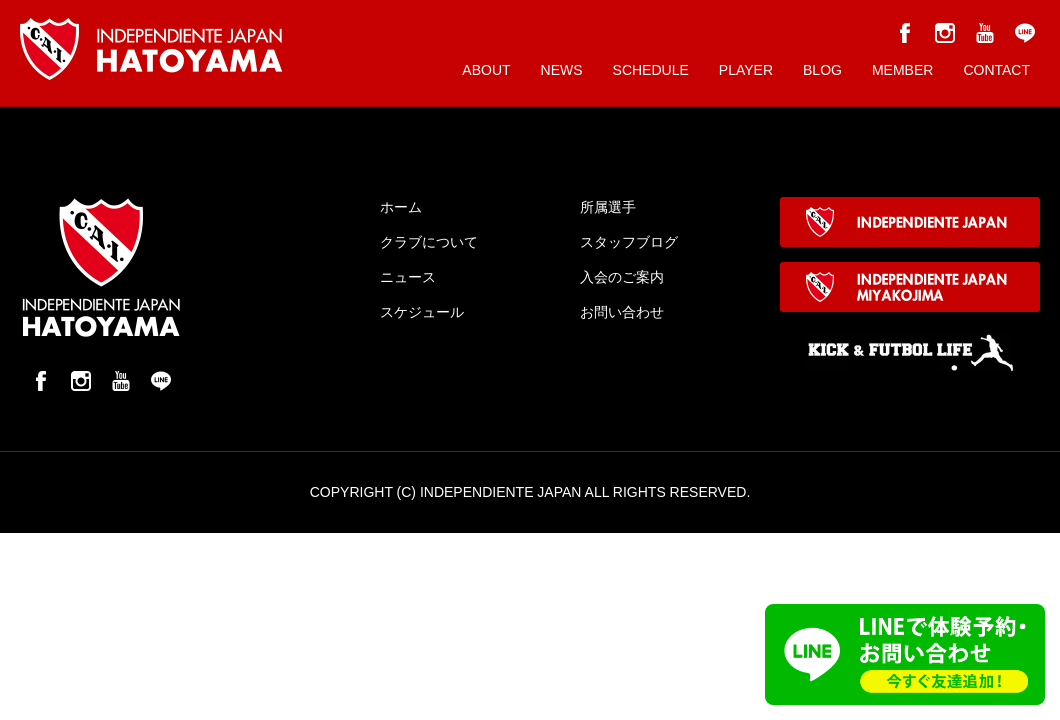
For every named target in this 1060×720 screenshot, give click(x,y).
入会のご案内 (622, 277)
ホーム (401, 207)
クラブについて (429, 242)
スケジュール (422, 312)
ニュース (408, 277)
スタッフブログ (629, 242)
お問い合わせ (622, 312)
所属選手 (608, 207)
